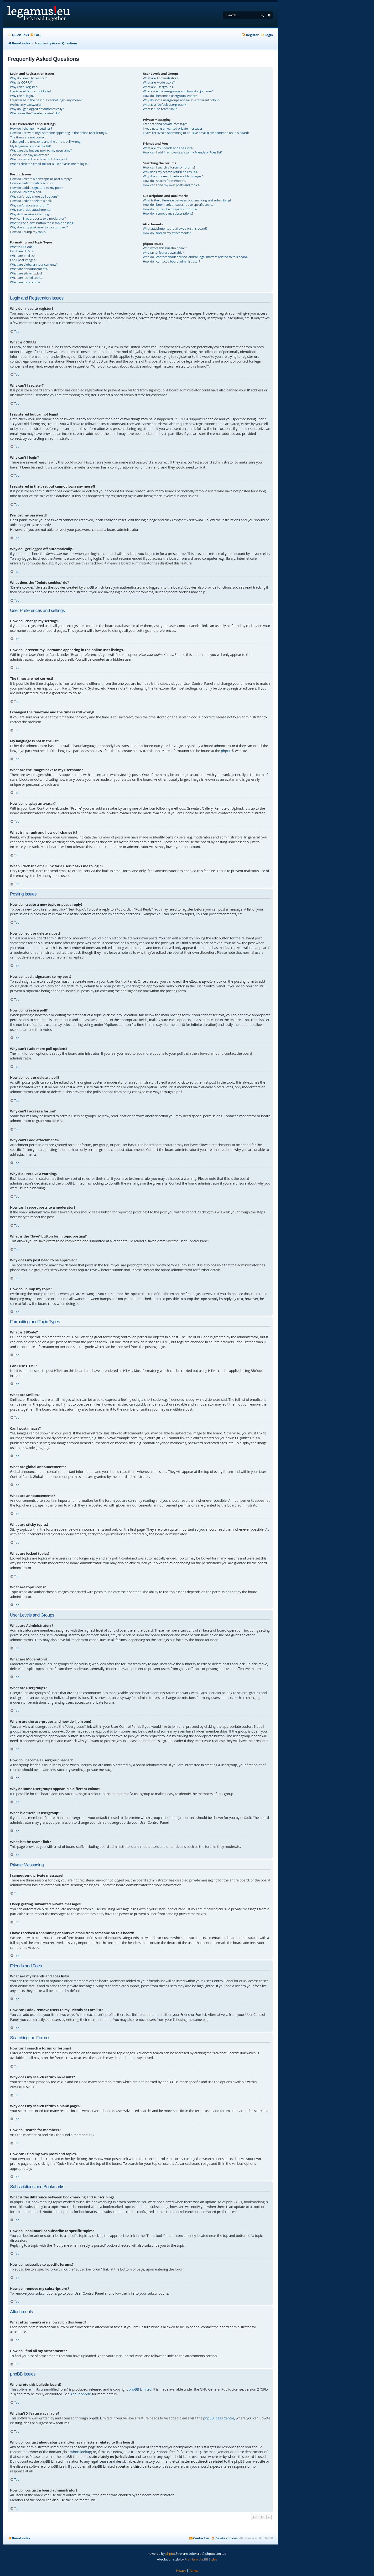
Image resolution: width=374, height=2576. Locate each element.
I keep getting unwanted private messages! (173, 128)
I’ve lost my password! (25, 104)
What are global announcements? (34, 264)
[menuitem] (35, 35)
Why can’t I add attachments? (31, 209)
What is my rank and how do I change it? (38, 159)
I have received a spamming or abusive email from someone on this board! (196, 133)
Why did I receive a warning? (30, 214)
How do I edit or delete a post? (31, 183)
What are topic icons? (25, 282)
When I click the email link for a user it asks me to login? (49, 164)
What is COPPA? (21, 82)
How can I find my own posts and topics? (171, 185)
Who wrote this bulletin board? (165, 248)
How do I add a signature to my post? (36, 187)
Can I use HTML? (21, 251)
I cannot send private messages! (165, 124)
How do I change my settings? (31, 128)
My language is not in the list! (30, 146)
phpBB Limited (140, 2389)
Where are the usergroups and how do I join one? (178, 91)
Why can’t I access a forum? (29, 205)
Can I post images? (23, 260)
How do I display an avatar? (29, 155)
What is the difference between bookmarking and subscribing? (187, 200)
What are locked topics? (26, 277)
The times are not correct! (28, 137)
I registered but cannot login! (30, 91)
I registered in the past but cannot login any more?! (46, 100)
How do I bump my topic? (28, 232)
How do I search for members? (164, 181)
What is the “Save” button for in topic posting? (42, 223)
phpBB (226, 750)
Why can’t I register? (24, 87)
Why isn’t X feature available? (163, 252)
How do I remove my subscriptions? (168, 213)
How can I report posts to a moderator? (38, 218)
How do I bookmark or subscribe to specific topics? (179, 204)
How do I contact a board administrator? (171, 261)
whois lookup (80, 2452)
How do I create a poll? (26, 192)
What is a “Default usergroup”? (164, 104)
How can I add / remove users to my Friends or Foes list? (183, 152)
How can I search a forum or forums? (169, 167)
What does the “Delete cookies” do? (35, 113)
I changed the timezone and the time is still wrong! (45, 141)
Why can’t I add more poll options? (34, 196)
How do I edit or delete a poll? (31, 201)
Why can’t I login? (22, 96)
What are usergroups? (158, 87)
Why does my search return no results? (170, 172)
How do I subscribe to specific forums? (170, 209)
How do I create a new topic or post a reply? (41, 179)
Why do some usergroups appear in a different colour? (181, 100)
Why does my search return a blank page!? (173, 176)
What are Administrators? (161, 78)
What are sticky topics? (26, 273)
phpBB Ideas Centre (218, 2418)
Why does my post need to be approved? (39, 227)
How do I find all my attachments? (167, 233)
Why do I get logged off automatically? (37, 109)
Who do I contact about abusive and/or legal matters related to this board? (195, 257)
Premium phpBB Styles (201, 2559)
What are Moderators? (159, 82)
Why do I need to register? (28, 78)
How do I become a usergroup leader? (170, 96)
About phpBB (80, 2394)
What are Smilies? (22, 255)
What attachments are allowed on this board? (175, 228)
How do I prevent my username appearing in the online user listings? (58, 133)
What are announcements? (29, 269)
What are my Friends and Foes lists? (168, 148)
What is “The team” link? (160, 109)
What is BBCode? (22, 247)
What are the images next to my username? (41, 150)
